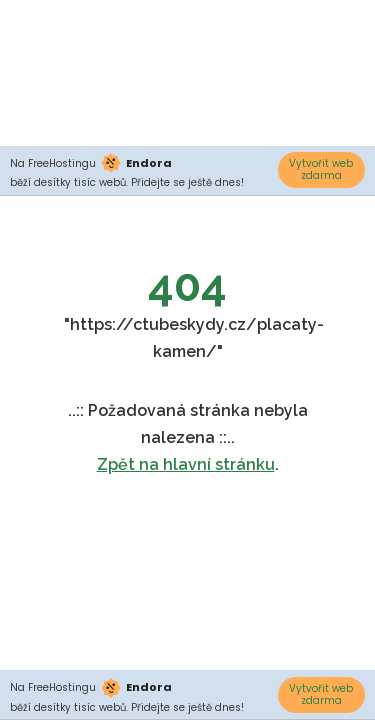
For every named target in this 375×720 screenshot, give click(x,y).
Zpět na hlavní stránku (186, 464)
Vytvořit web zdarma (321, 169)
